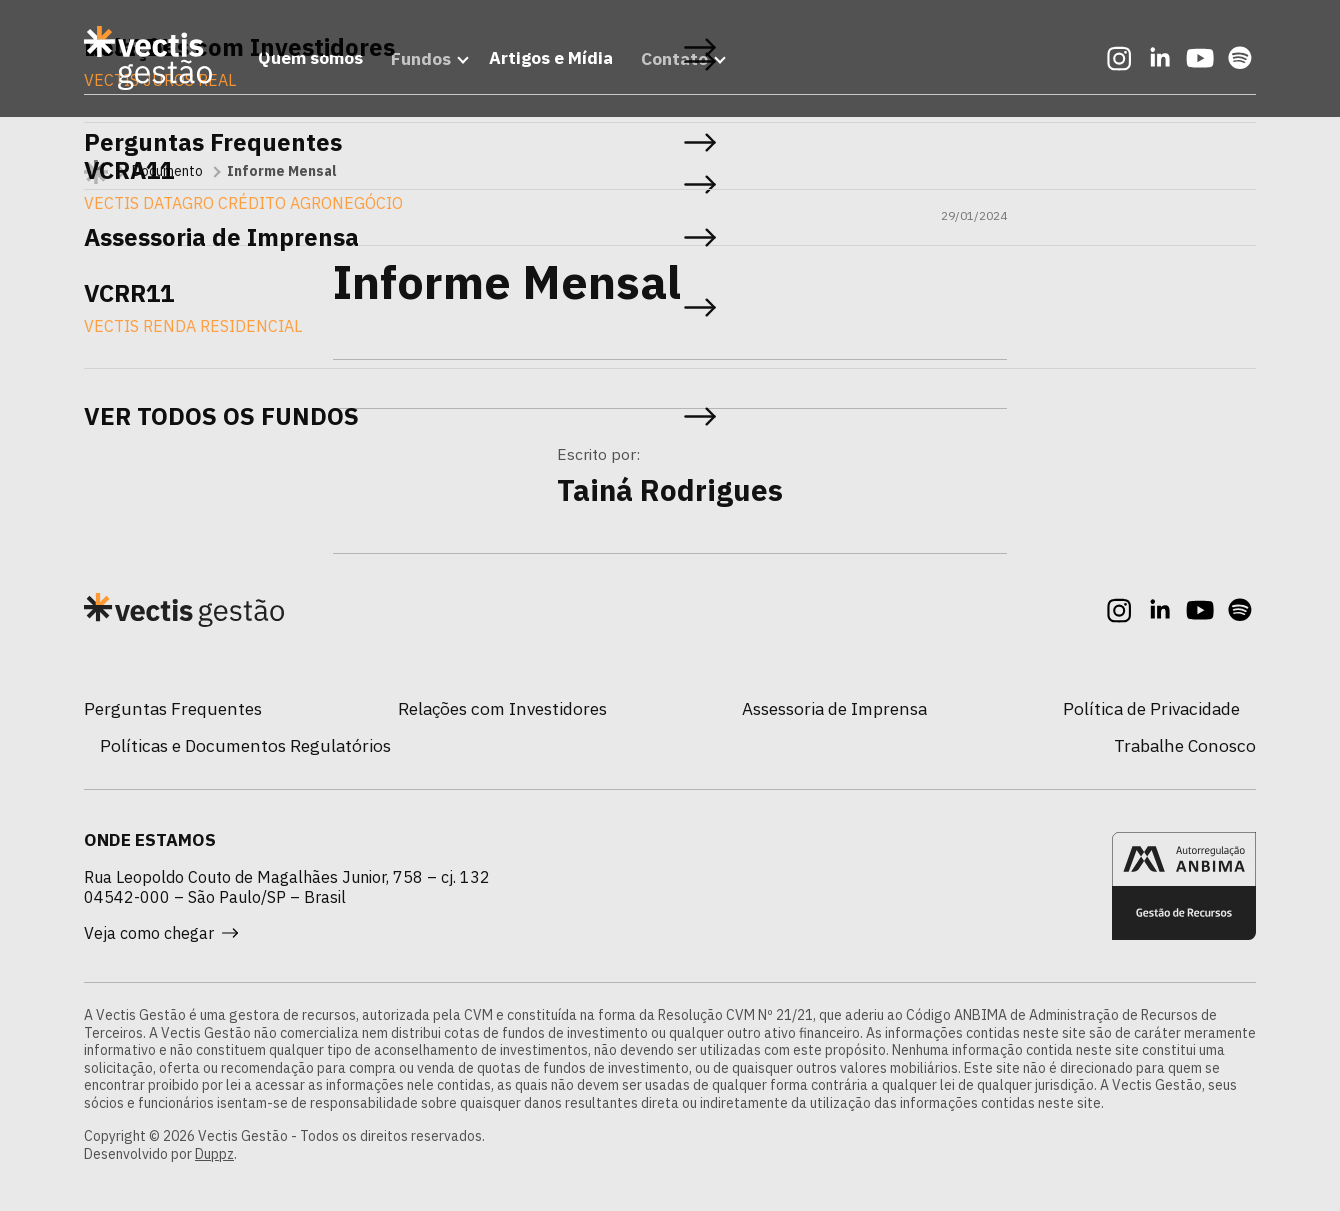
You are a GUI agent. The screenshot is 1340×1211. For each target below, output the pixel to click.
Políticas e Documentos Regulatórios (245, 745)
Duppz (214, 1154)
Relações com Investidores (502, 708)
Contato (670, 63)
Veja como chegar (161, 933)
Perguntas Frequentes (173, 708)
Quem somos (300, 63)
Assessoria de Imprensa (834, 708)
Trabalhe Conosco (1185, 745)
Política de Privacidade (1151, 708)
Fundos (411, 63)
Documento (167, 171)
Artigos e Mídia (547, 63)
